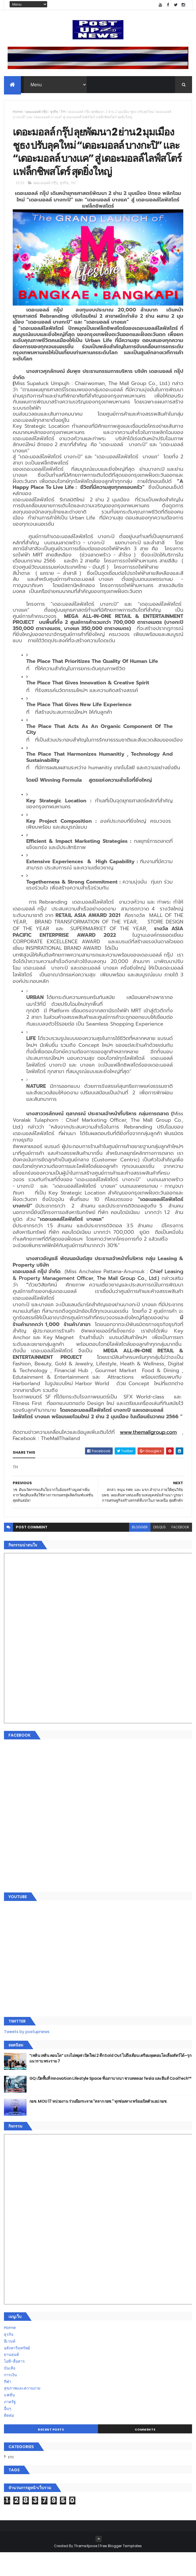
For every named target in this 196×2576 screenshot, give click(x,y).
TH (63, 113)
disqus (159, 1550)
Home (18, 113)
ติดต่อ (9, 2439)
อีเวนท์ (9, 2364)
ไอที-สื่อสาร (14, 2385)
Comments (145, 2453)
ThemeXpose (85, 2569)
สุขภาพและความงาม (22, 2411)
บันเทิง (9, 2391)
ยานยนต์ (11, 2378)
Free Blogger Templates (121, 2569)
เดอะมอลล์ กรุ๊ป (36, 113)
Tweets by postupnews (26, 2055)
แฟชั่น (9, 2418)
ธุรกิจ (54, 113)
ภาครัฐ (10, 2425)
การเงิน (10, 2398)
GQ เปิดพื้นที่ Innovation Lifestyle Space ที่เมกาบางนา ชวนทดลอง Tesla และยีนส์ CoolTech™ (110, 2102)
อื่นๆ (7, 2432)
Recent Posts (51, 2453)
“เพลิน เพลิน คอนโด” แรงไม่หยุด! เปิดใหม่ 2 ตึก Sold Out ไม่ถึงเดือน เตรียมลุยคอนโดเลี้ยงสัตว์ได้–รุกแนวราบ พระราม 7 (110, 2081)
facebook (180, 1550)
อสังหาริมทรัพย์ (17, 2371)
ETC (11, 2480)
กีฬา (7, 2405)
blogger (140, 1550)
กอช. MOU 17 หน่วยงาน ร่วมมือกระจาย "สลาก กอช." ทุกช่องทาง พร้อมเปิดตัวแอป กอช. (98, 2125)
